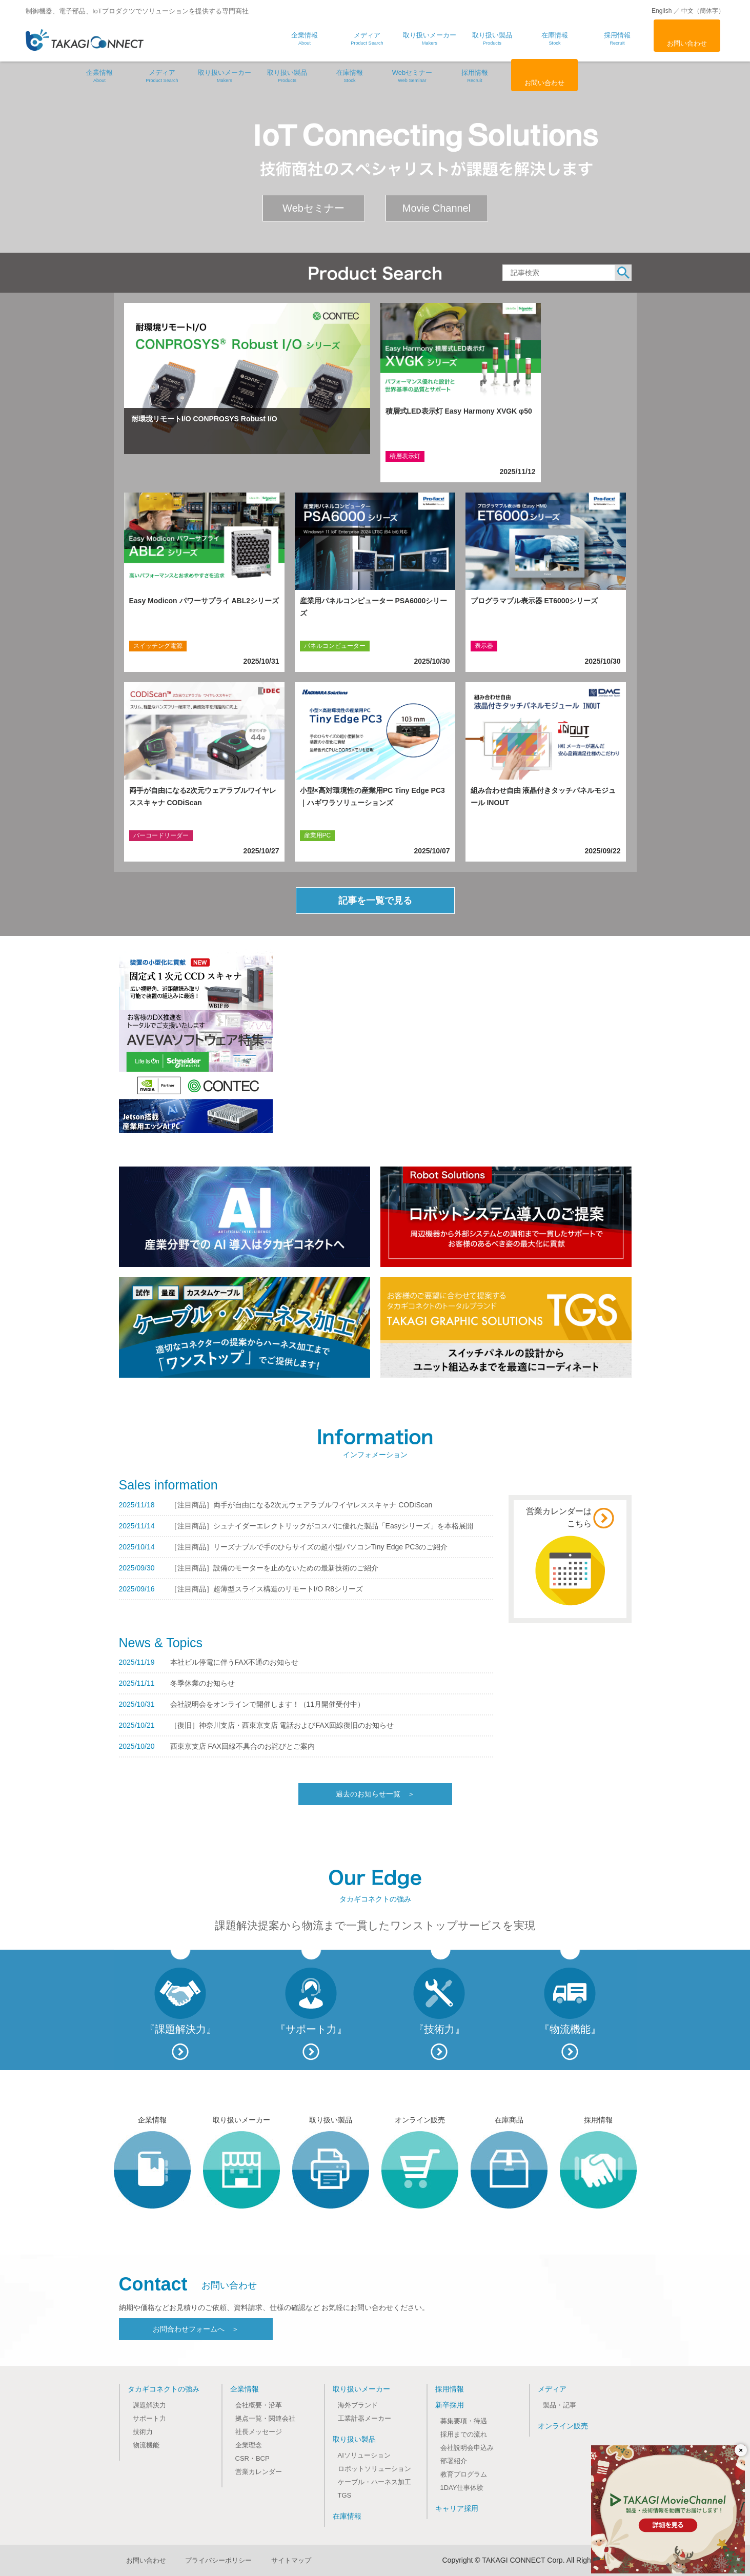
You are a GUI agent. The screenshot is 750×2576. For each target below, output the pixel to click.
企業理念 (248, 2445)
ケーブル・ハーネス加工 (374, 2482)
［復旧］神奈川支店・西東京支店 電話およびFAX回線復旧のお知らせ (282, 1725)
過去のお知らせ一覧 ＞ (375, 1794)
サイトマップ (291, 2560)
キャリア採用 (456, 2508)
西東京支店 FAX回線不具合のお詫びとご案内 (242, 1746)
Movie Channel (436, 208)
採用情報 (474, 76)
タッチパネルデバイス (505, 835)
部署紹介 (453, 2461)
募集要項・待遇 (463, 2421)
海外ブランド (358, 2405)
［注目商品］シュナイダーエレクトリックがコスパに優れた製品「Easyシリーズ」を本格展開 (321, 1526)
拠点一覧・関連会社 (265, 2418)
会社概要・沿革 (258, 2405)
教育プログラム (463, 2474)
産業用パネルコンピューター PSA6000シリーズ (374, 607)
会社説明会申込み (467, 2447)
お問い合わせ (687, 43)
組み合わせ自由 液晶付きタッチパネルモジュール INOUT (543, 796)
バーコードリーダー (161, 835)
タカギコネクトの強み (163, 2389)
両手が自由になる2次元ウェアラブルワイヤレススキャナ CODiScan (203, 796)
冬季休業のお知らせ (202, 1683)
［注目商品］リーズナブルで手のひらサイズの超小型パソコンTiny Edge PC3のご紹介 (309, 1547)
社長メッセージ (258, 2432)
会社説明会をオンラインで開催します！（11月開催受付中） (267, 1704)
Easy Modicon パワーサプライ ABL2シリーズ (204, 601)
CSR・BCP (252, 2458)
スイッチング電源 (158, 645)
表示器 (484, 645)
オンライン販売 (563, 2426)
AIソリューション (364, 2455)
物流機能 (146, 2445)
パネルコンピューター (335, 645)
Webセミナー (412, 76)
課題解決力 (149, 2405)
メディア (162, 76)
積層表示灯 (405, 456)
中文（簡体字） (702, 10)
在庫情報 (349, 76)
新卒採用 (449, 2405)
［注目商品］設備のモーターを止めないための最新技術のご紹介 (274, 1568)
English (662, 10)
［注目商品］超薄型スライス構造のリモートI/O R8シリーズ (266, 1589)
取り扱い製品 (287, 76)
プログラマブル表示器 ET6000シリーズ (534, 601)
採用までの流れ (463, 2434)
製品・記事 (559, 2405)
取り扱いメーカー (224, 76)
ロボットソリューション (374, 2468)
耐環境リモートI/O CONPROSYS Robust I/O (204, 419)
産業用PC (317, 835)
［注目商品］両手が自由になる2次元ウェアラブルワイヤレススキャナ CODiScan (301, 1505)
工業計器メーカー (364, 2418)
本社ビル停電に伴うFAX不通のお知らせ (234, 1662)
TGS (345, 2495)
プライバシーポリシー (218, 2560)
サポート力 (149, 2418)
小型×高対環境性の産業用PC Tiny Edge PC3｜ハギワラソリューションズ (372, 796)
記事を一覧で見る (375, 900)
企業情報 (99, 76)
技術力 (143, 2432)
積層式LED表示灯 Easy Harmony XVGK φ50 (459, 411)
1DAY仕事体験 (462, 2487)
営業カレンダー (258, 2472)
